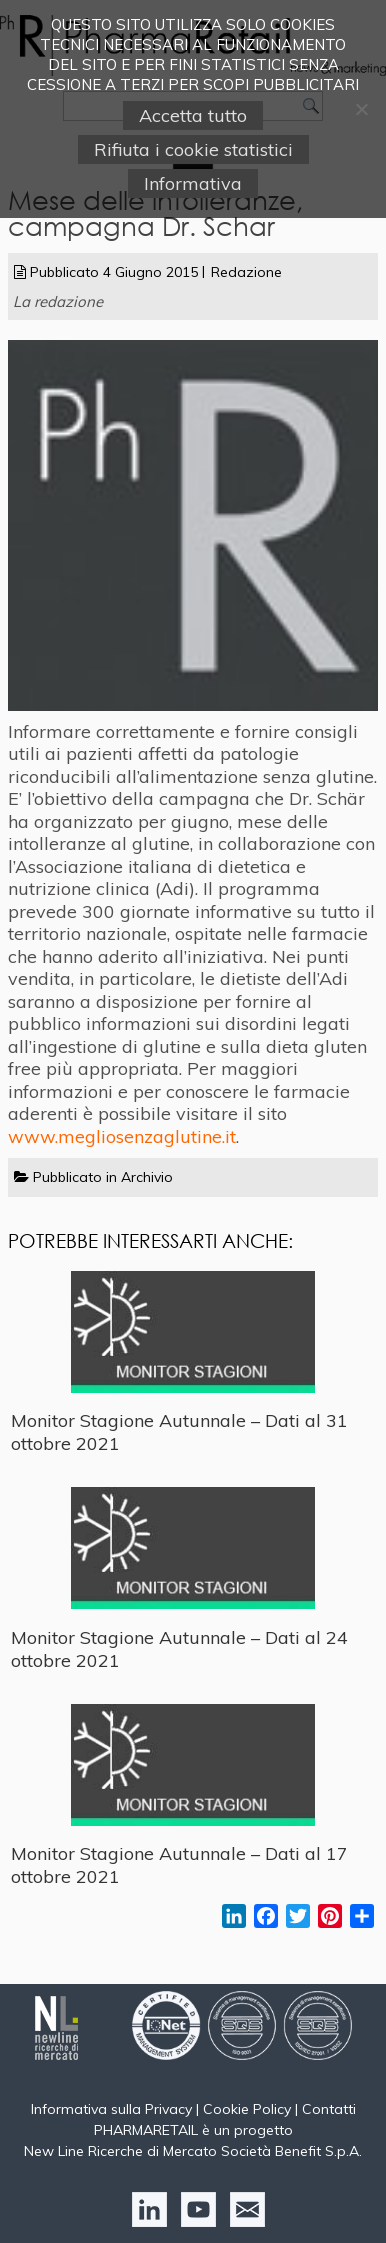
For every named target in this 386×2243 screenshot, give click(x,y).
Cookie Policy (247, 2109)
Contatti (329, 2109)
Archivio (147, 1177)
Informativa (193, 183)
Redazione (246, 272)
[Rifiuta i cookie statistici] (361, 109)
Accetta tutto (193, 115)
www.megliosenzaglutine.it (122, 1136)
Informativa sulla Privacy (111, 2109)
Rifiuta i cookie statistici (193, 149)
